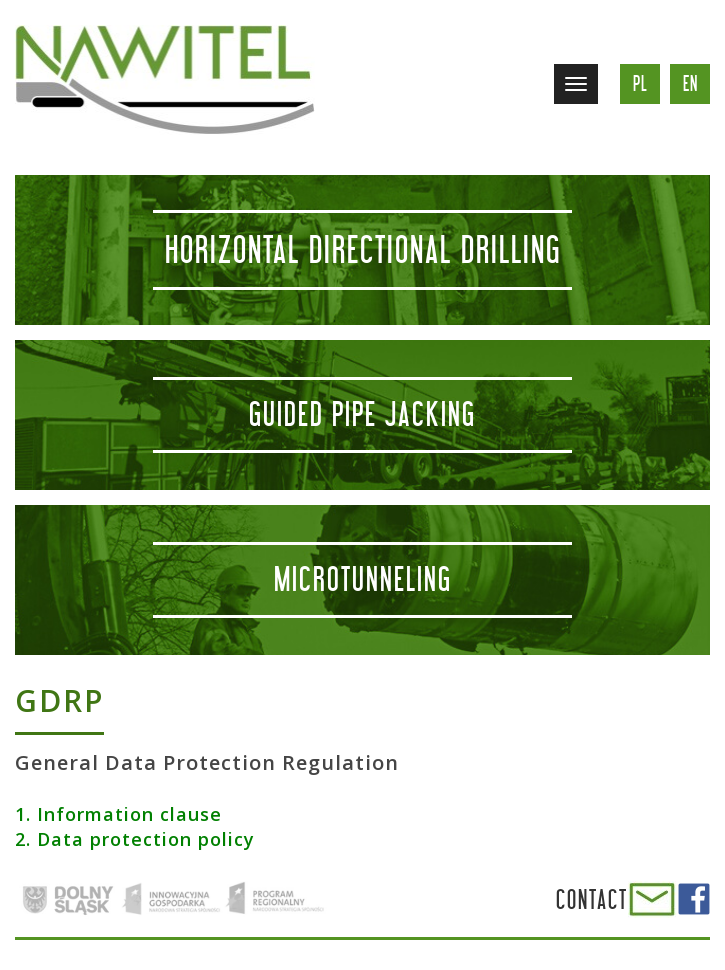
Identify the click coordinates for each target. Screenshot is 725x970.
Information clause (129, 814)
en (690, 83)
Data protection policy (146, 839)
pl (640, 83)
